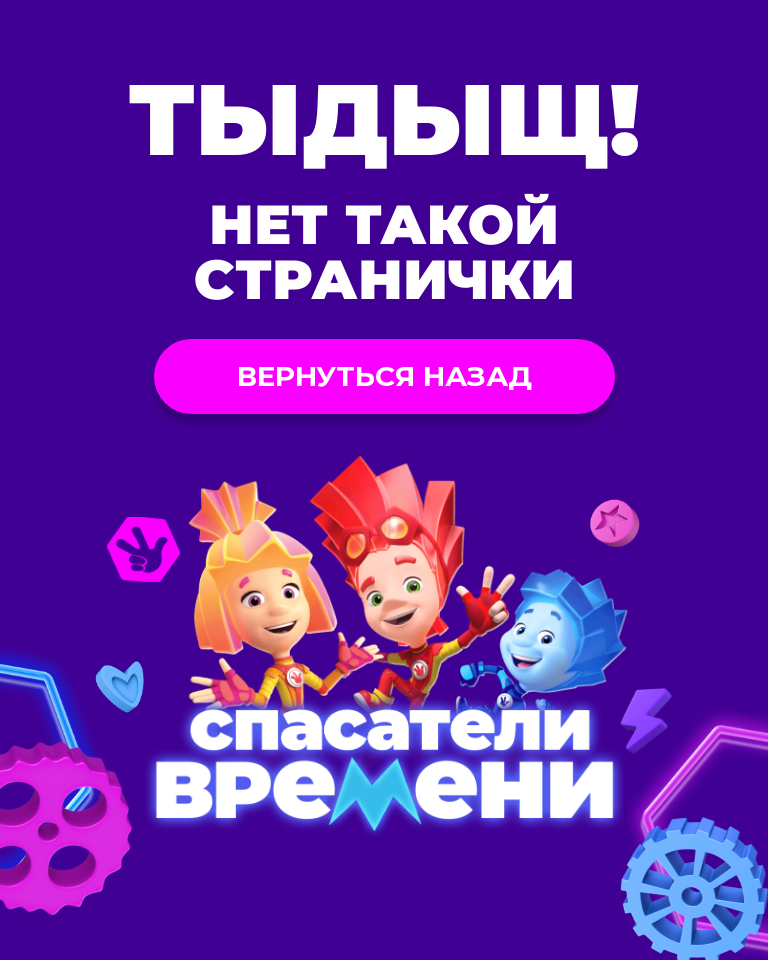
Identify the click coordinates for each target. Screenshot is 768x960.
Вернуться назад (384, 376)
